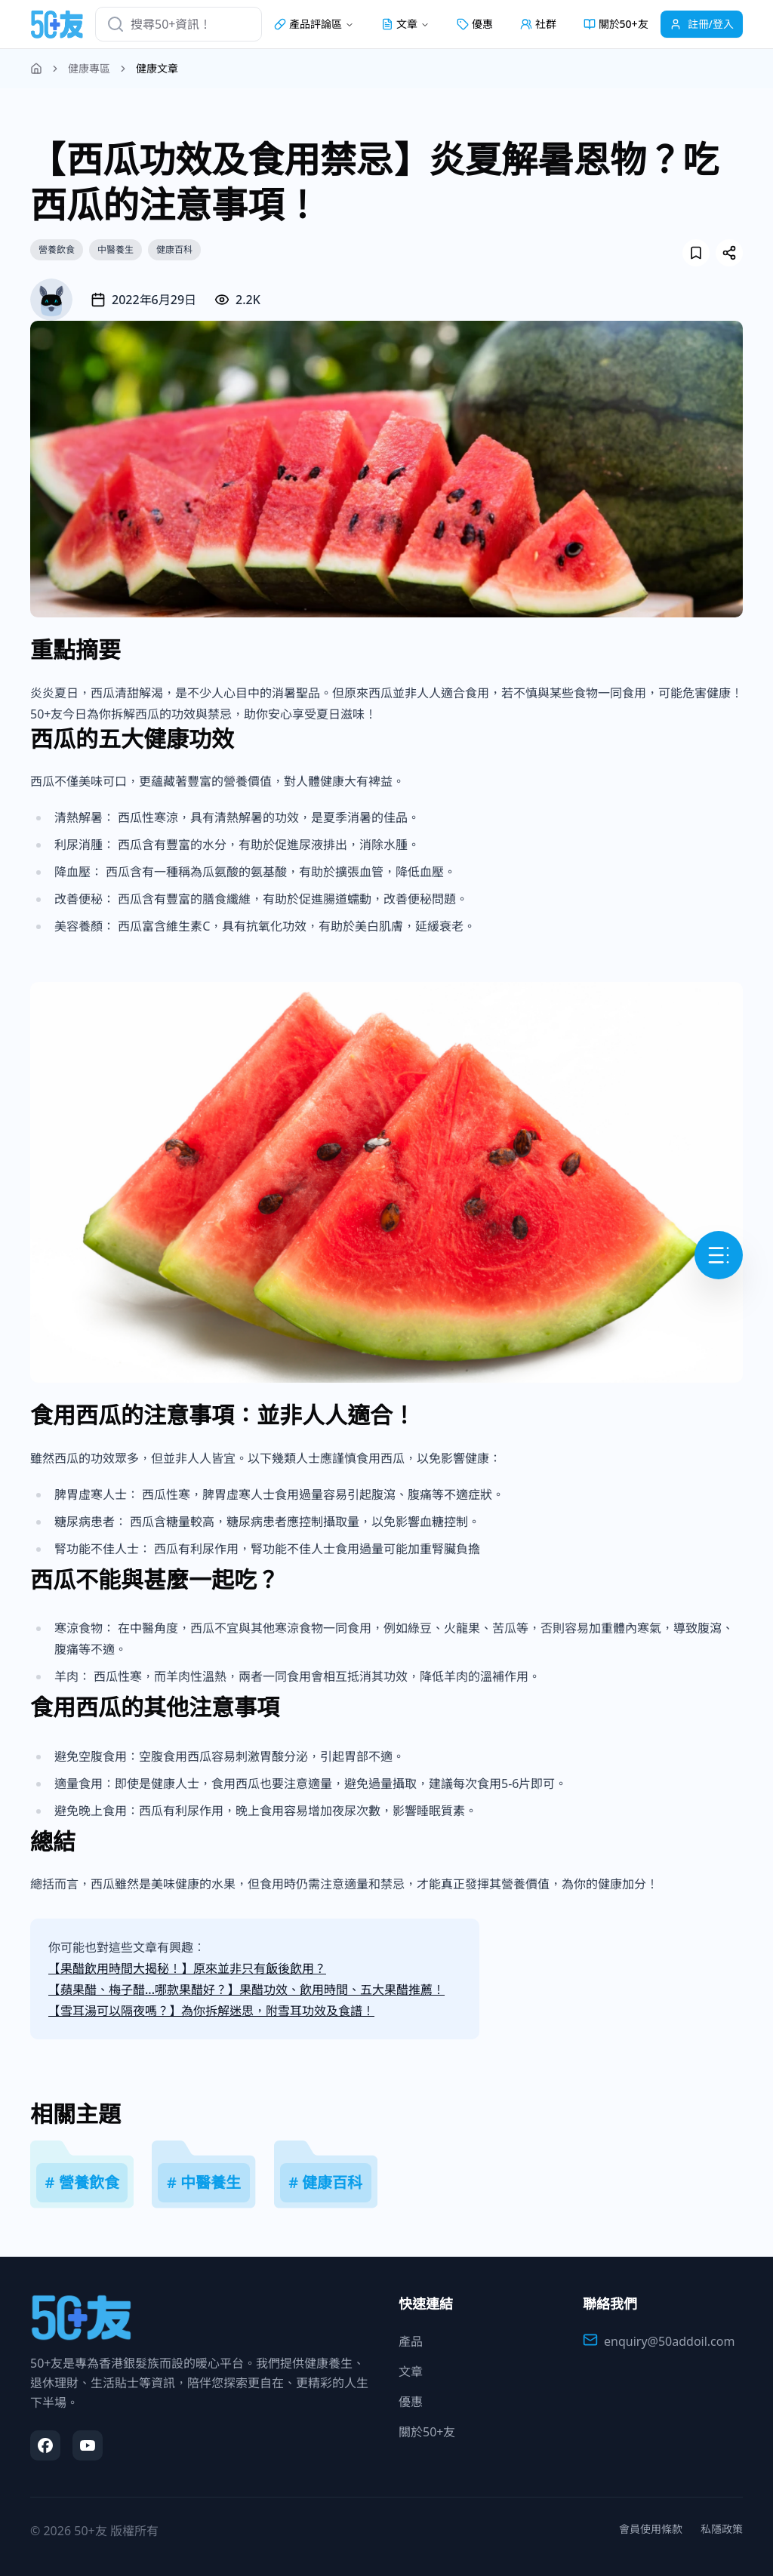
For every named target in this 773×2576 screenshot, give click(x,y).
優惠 (475, 24)
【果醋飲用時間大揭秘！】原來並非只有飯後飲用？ (187, 1968)
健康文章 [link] (157, 68)
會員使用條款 (650, 2529)
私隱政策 (722, 2529)
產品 (411, 2341)
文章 (411, 2371)
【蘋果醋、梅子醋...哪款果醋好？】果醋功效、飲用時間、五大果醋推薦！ (246, 1989)
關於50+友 (616, 24)
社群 (538, 24)
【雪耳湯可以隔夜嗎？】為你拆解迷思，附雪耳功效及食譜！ (211, 2010)
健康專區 (89, 68)
